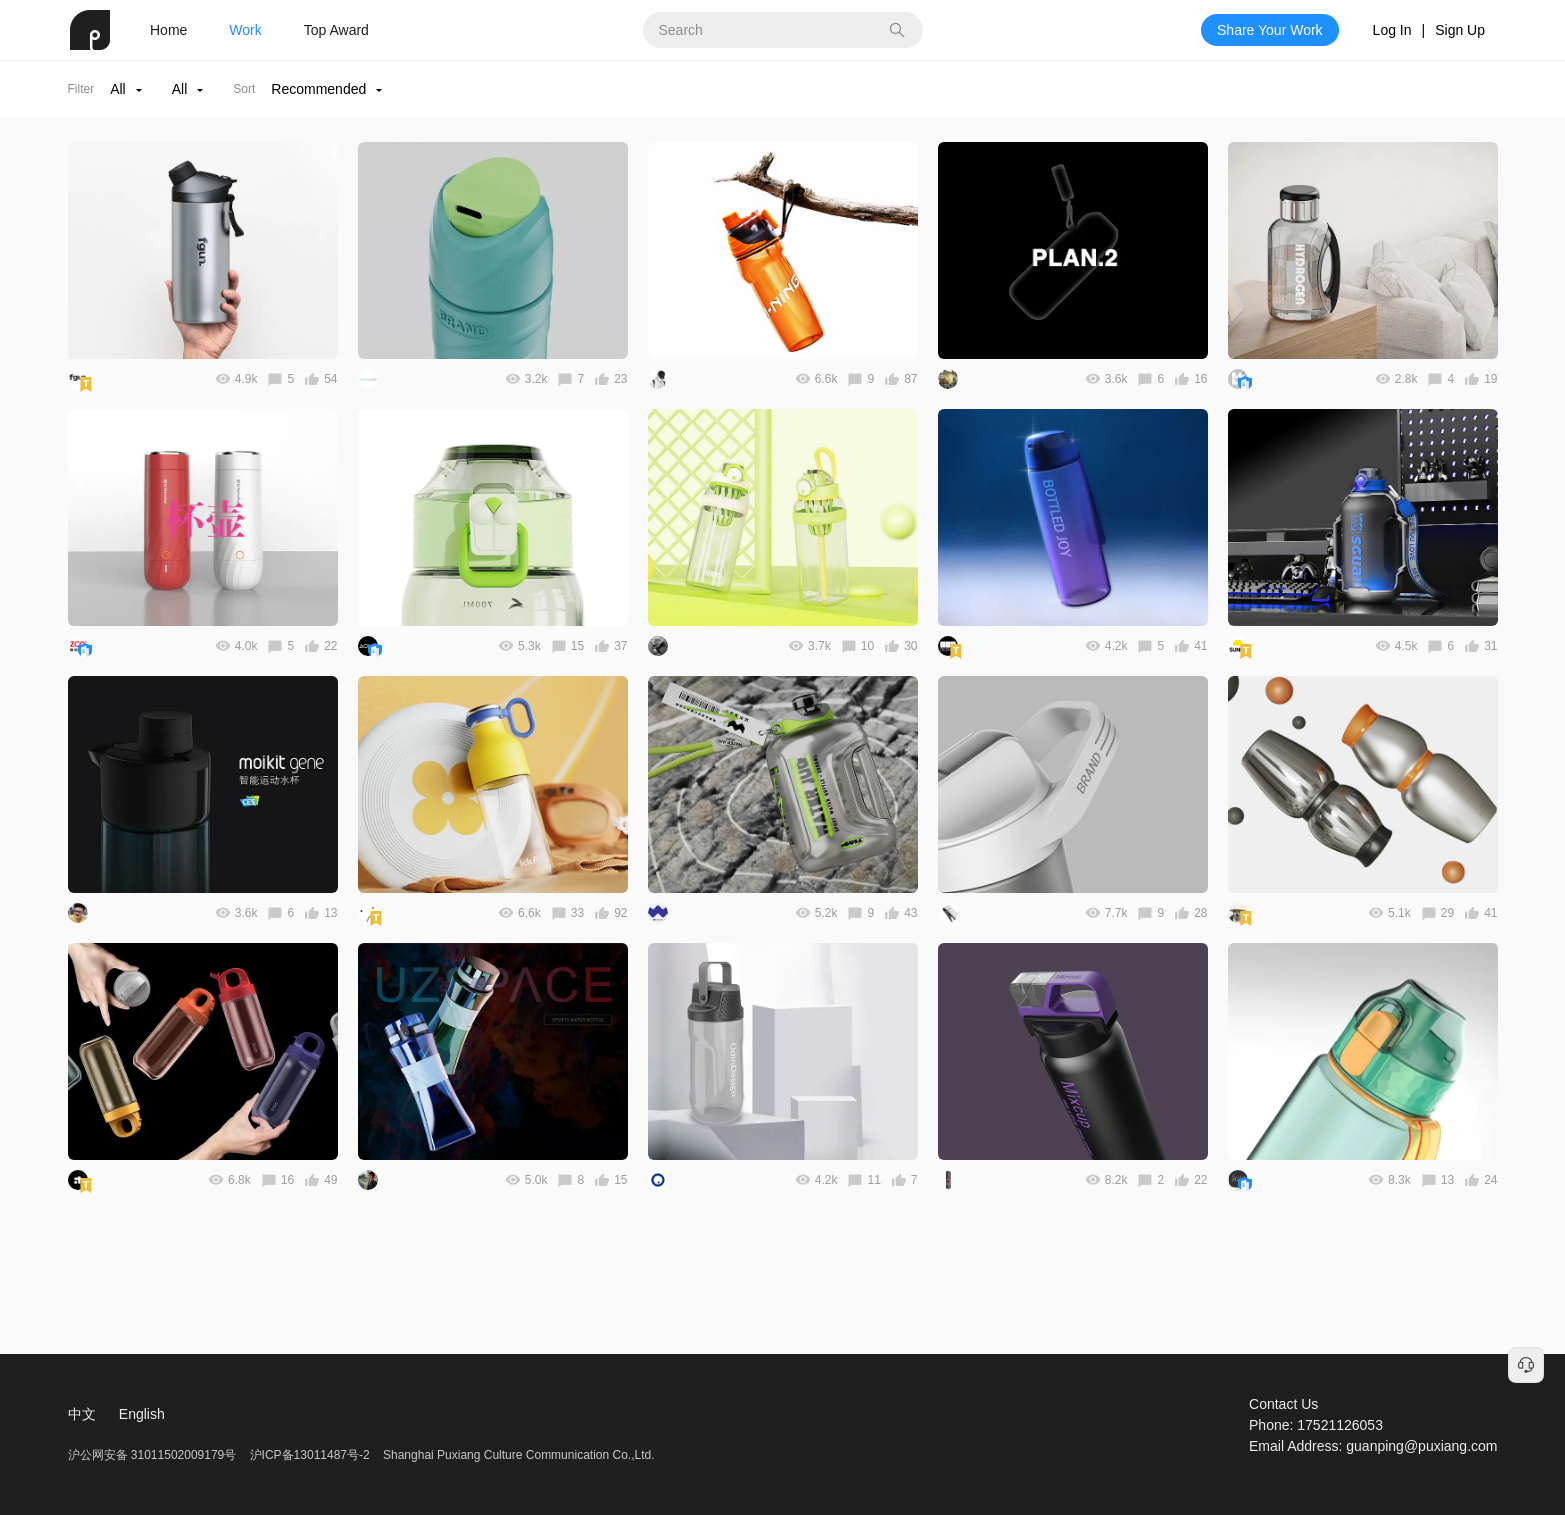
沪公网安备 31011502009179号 (154, 1455)
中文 (82, 1414)
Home (168, 30)
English (142, 1414)
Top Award (336, 30)
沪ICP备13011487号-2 (310, 1455)
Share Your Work (1270, 30)
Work (245, 30)
